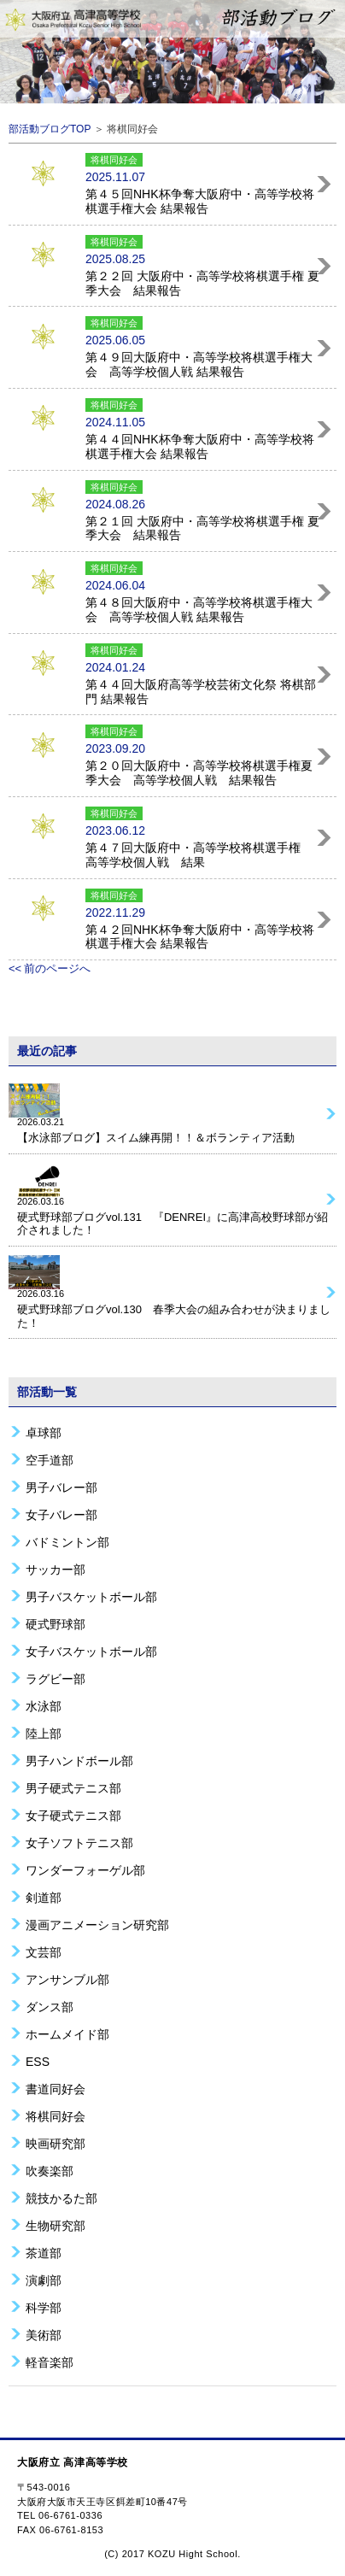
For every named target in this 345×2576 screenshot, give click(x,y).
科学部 (43, 2307)
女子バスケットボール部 (91, 1651)
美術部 (43, 2334)
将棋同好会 (55, 2116)
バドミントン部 (67, 1541)
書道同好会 (55, 2088)
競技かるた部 (61, 2198)
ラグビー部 (55, 1678)
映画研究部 (55, 2143)
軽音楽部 (49, 2362)
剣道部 (43, 1897)
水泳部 (43, 1705)
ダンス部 (49, 2006)
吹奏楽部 (49, 2170)
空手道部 (49, 1459)
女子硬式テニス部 (73, 1815)
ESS (38, 2061)
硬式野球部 (55, 1623)
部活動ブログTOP (50, 129)
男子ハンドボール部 (79, 1760)
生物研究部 (55, 2225)
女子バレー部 (61, 1514)
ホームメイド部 (67, 2033)
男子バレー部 (61, 1487)
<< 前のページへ (50, 968)
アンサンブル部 (67, 1979)
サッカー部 (55, 1569)
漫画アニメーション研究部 (97, 1924)
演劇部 (43, 2280)
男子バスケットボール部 (91, 1596)
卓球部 (43, 1432)
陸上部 (43, 1733)
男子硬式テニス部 (73, 1787)
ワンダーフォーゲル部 (85, 1869)
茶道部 (43, 2252)
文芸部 (43, 1951)
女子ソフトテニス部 (79, 1842)
